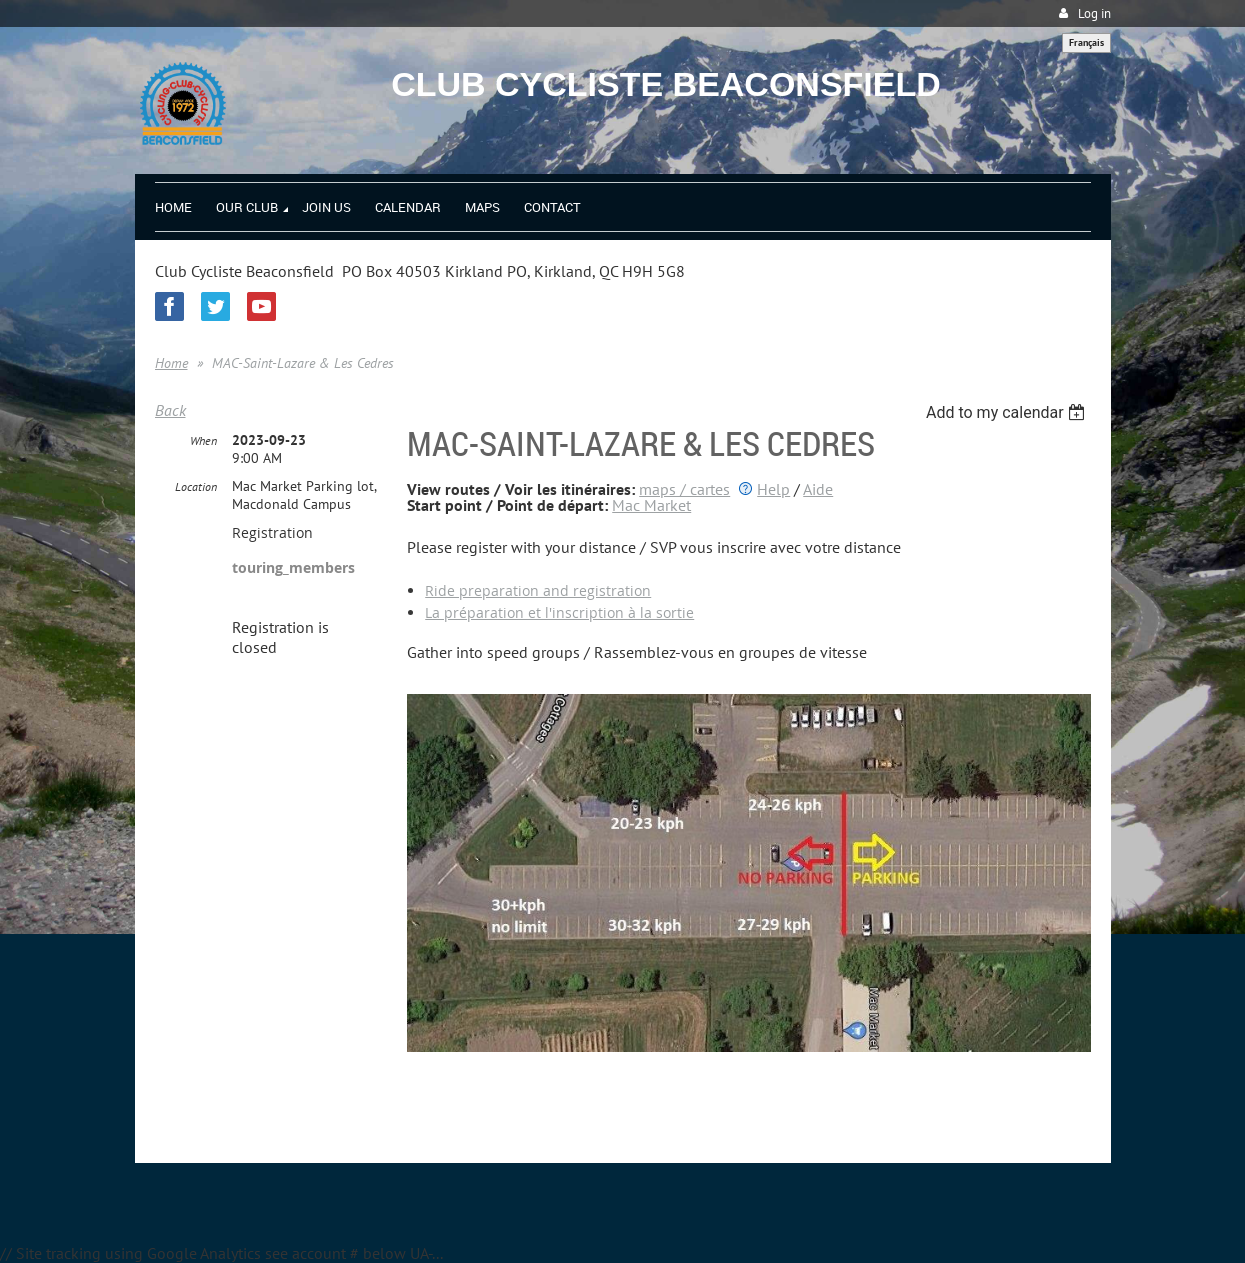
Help (773, 489)
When (203, 440)
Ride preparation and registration (538, 590)
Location (196, 486)
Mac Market (651, 505)
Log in (1094, 13)
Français (1086, 42)
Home (171, 363)
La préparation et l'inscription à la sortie (559, 612)
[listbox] (1008, 412)
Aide (818, 489)
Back (170, 410)
